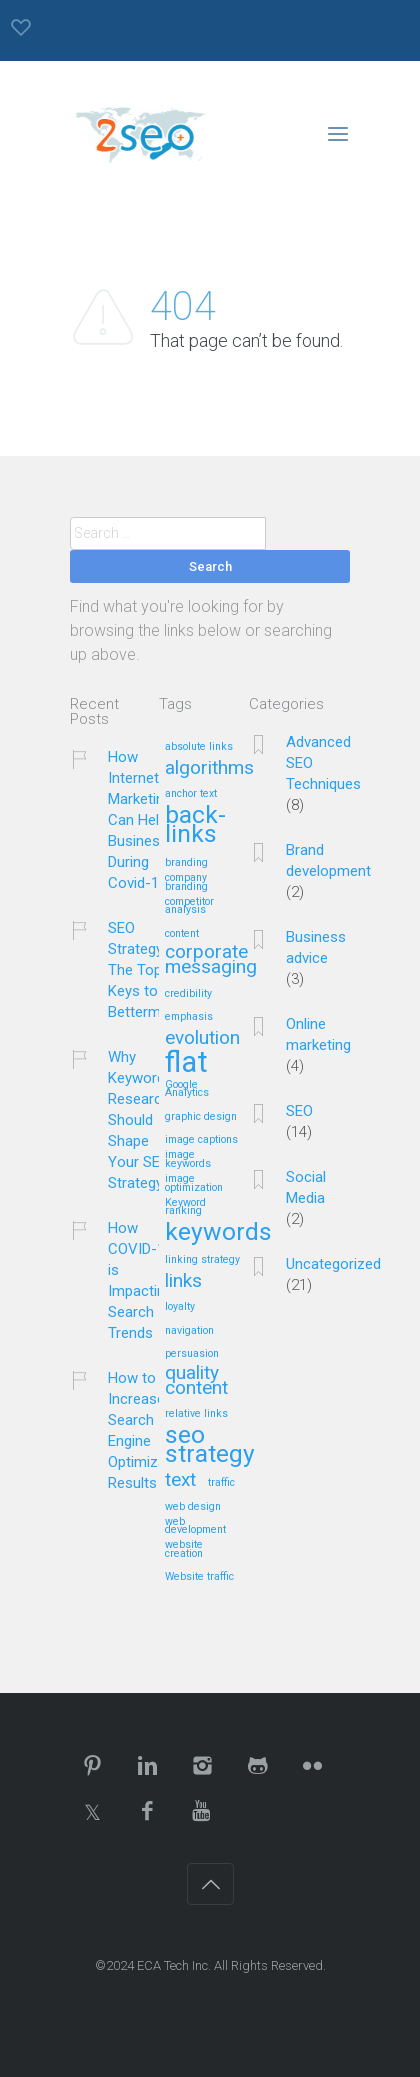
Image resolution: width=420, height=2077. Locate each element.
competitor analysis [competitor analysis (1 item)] (189, 906)
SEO (299, 1111)
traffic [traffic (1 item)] (221, 1483)
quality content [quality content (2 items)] (196, 1381)
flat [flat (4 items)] (186, 1063)
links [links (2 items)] (183, 1281)
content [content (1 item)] (182, 934)
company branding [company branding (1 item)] (186, 882)
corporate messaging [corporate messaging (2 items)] (211, 960)
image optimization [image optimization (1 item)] (194, 1183)
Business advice (316, 947)
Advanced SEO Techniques (323, 763)
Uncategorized (333, 1264)
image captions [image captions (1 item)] (201, 1140)
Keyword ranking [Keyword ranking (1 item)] (185, 1207)
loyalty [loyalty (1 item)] (180, 1307)
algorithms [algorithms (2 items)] (209, 768)
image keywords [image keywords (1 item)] (188, 1159)
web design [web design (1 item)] (193, 1507)
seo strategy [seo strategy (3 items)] (210, 1445)
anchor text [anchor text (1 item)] (191, 794)
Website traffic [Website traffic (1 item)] (199, 1577)
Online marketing (318, 1034)
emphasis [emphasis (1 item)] (189, 1017)
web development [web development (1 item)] (195, 1526)
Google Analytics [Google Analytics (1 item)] (187, 1089)
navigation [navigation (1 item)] (189, 1331)
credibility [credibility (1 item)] (188, 994)
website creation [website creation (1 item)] (184, 1549)
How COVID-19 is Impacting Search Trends (140, 1280)
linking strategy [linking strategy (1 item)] (202, 1260)
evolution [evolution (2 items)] (202, 1038)
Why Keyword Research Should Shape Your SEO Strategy (139, 1120)
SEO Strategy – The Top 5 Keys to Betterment (145, 970)
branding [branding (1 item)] (186, 863)
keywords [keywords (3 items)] (218, 1233)
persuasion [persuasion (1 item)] (192, 1354)
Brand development (328, 860)
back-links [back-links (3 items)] (195, 825)
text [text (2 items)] (180, 1480)
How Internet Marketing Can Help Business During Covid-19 (140, 820)
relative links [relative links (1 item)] (196, 1414)
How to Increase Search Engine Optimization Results (149, 1430)
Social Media (306, 1187)
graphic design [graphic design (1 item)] (201, 1117)
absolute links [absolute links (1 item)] (199, 747)
